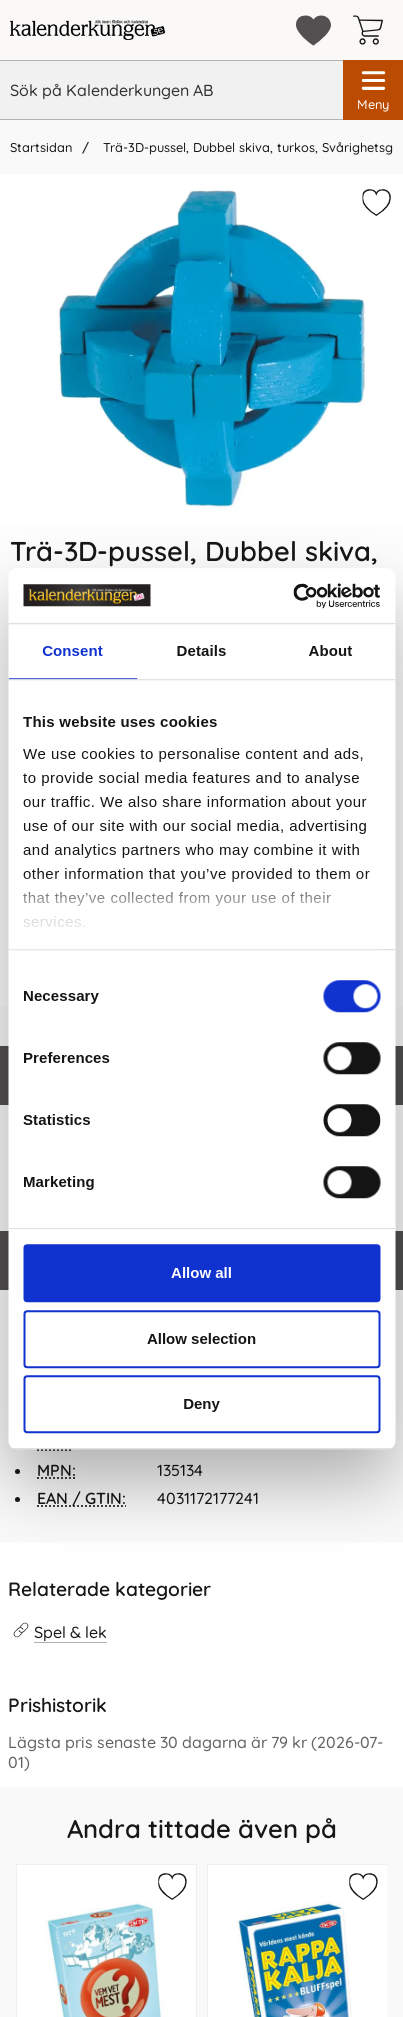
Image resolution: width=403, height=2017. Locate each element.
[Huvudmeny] (373, 90)
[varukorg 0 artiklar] (373, 30)
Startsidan (41, 147)
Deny (201, 1403)
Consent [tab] (72, 650)
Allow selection (201, 1338)
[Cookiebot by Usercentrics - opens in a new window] (292, 596)
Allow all (201, 1272)
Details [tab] (202, 650)
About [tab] (331, 650)
